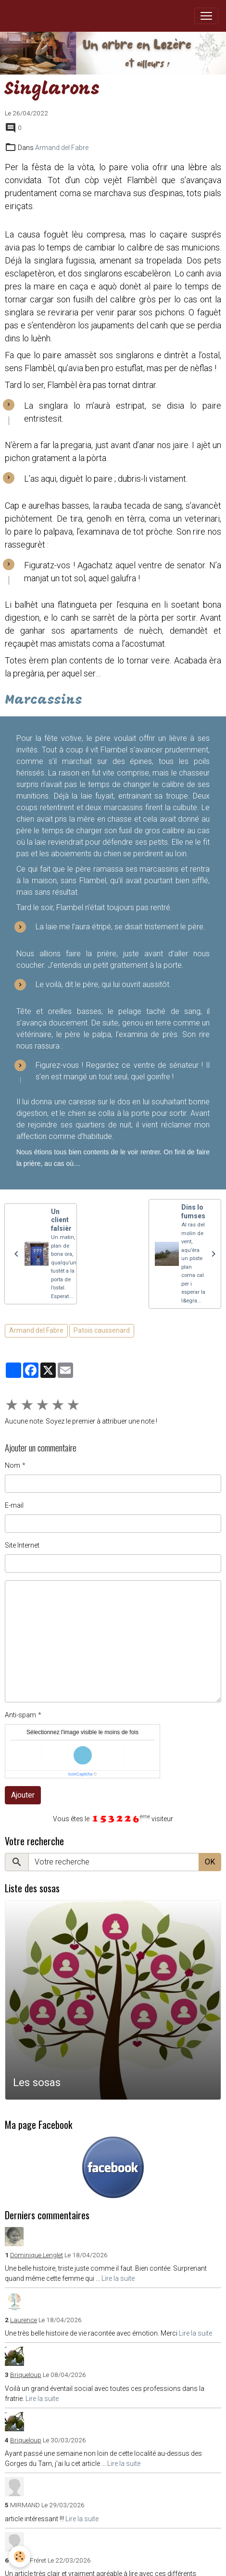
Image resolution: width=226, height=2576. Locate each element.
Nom (12, 1465)
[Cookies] (19, 2556)
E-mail (14, 1505)
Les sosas (37, 2082)
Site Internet (22, 1545)
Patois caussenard (102, 1330)
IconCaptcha (80, 1774)
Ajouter (23, 1795)
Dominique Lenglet (36, 2255)
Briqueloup (25, 2374)
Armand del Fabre (61, 147)
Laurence (23, 2320)
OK (210, 1861)
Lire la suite (118, 2278)
